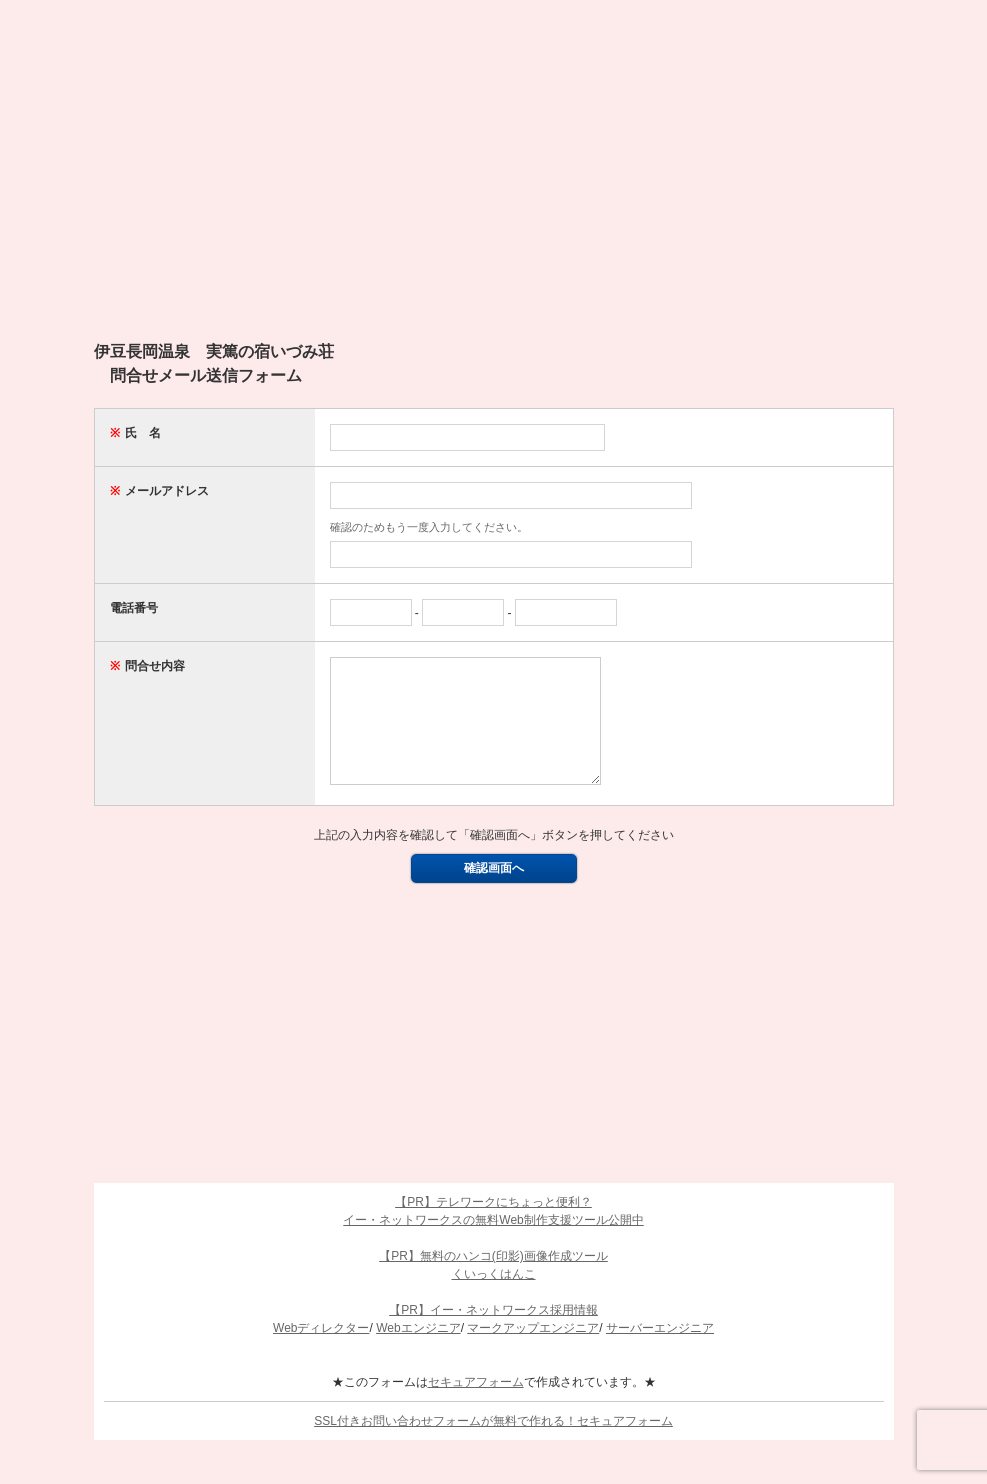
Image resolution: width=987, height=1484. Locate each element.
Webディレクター (321, 1352)
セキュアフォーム (476, 1406)
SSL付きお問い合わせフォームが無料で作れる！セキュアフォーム (493, 1445)
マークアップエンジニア (533, 1352)
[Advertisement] (494, 180)
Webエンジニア (418, 1352)
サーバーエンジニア (660, 1352)
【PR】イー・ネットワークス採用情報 (493, 1334)
